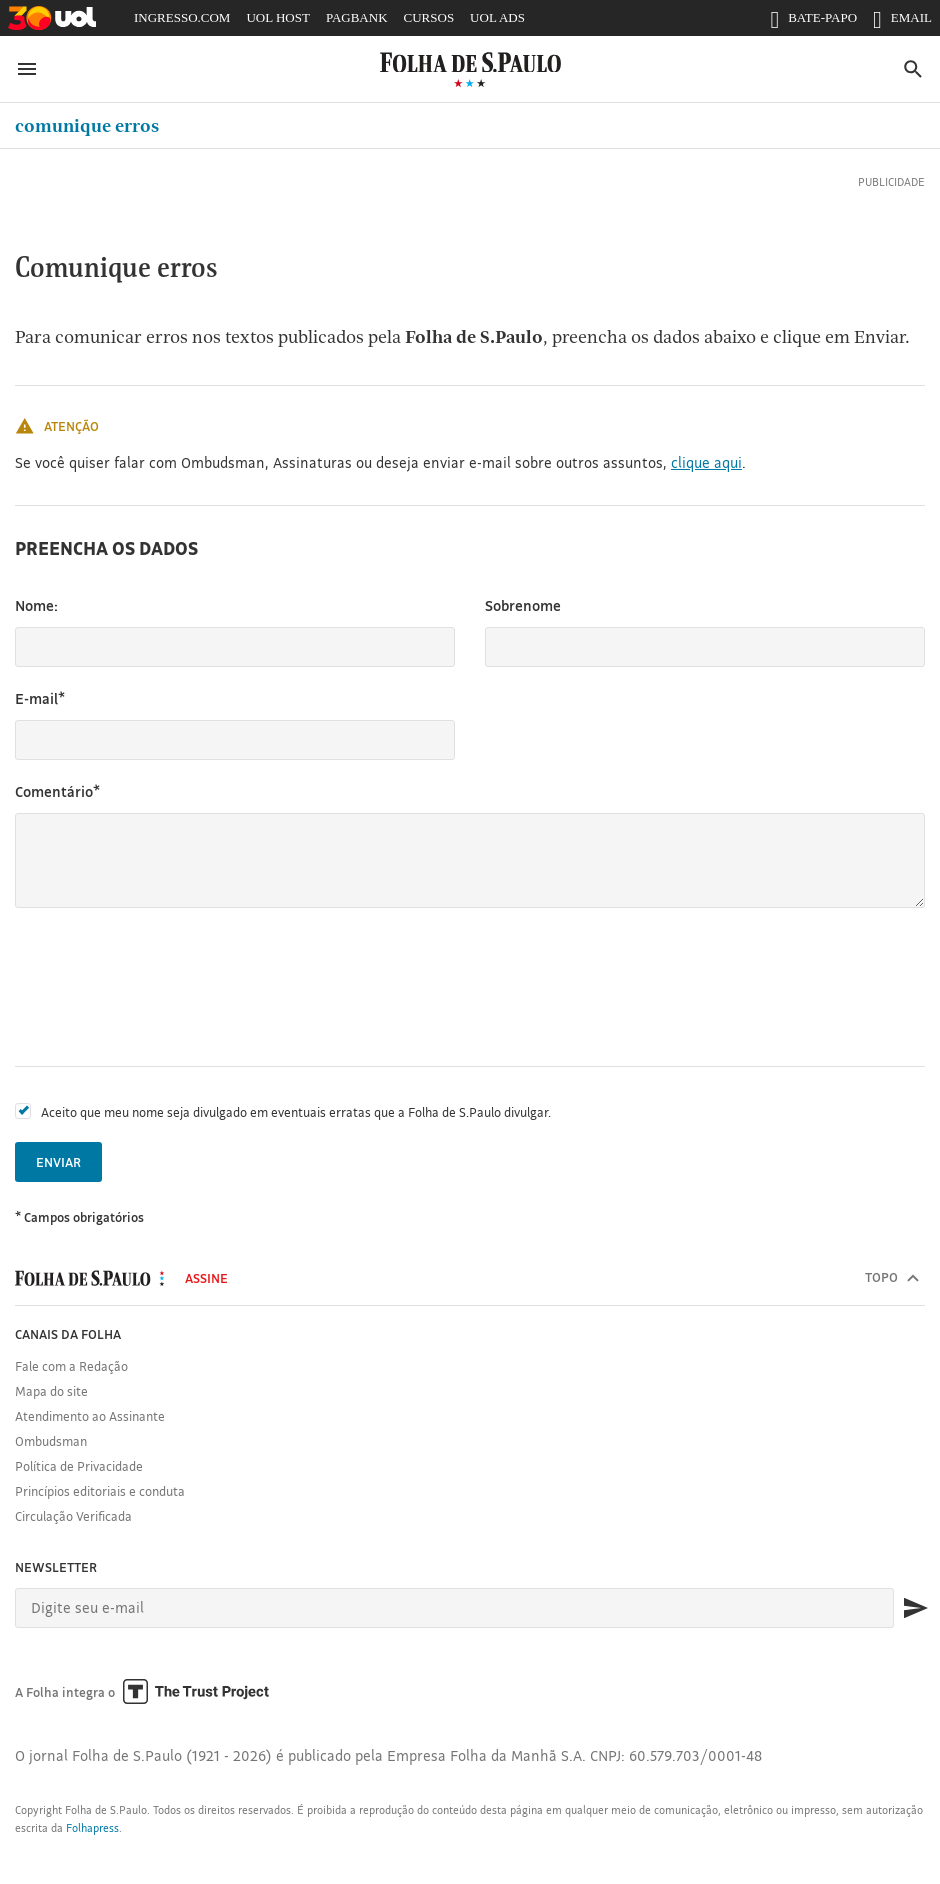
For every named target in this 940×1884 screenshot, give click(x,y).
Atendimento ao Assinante (90, 1416)
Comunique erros (87, 125)
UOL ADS (497, 17)
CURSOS (429, 17)
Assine (206, 1278)
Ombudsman (51, 1441)
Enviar (58, 1162)
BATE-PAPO (813, 22)
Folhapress (92, 1828)
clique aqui (706, 462)
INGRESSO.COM (182, 17)
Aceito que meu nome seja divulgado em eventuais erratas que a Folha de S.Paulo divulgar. (296, 1112)
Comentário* (57, 791)
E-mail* (40, 698)
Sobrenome (523, 605)
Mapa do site (51, 1391)
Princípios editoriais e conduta (100, 1491)
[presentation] (167, 987)
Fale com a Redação (71, 1366)
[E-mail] (454, 1608)
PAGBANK (357, 17)
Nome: (36, 605)
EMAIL (902, 22)
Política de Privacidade (79, 1466)
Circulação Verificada (73, 1516)
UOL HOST (277, 17)
